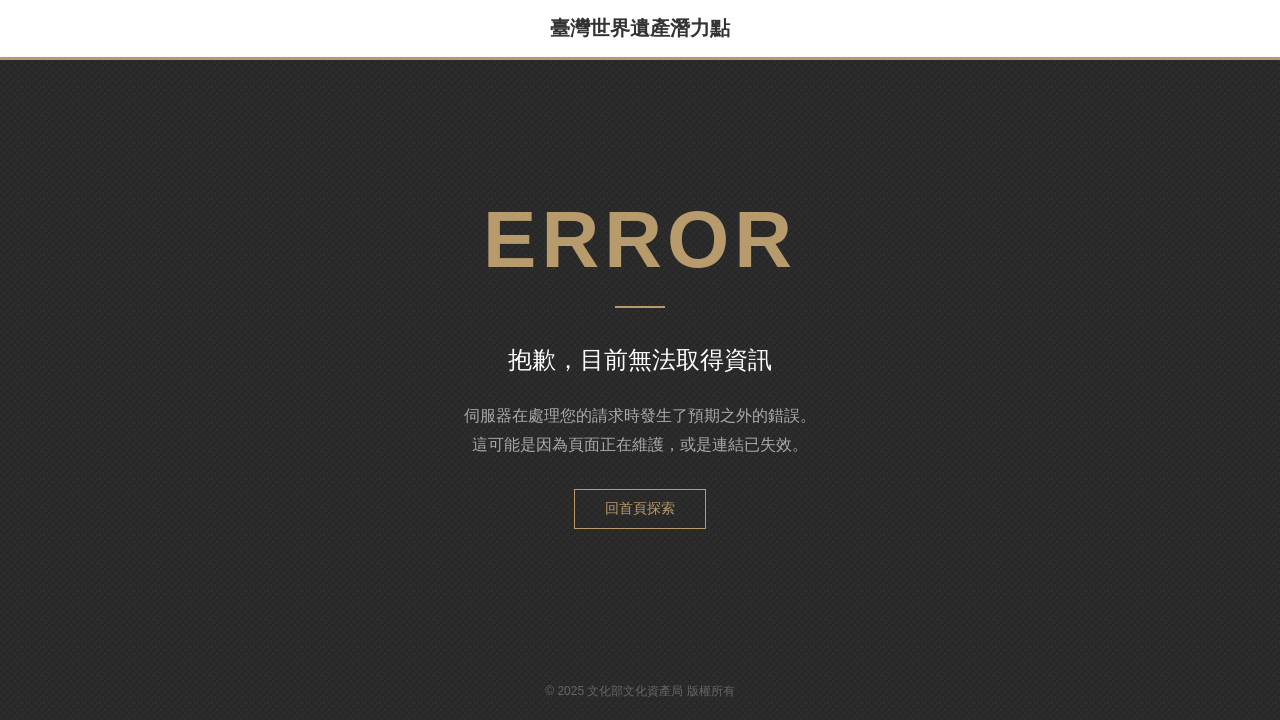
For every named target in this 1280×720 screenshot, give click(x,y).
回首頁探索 (640, 508)
